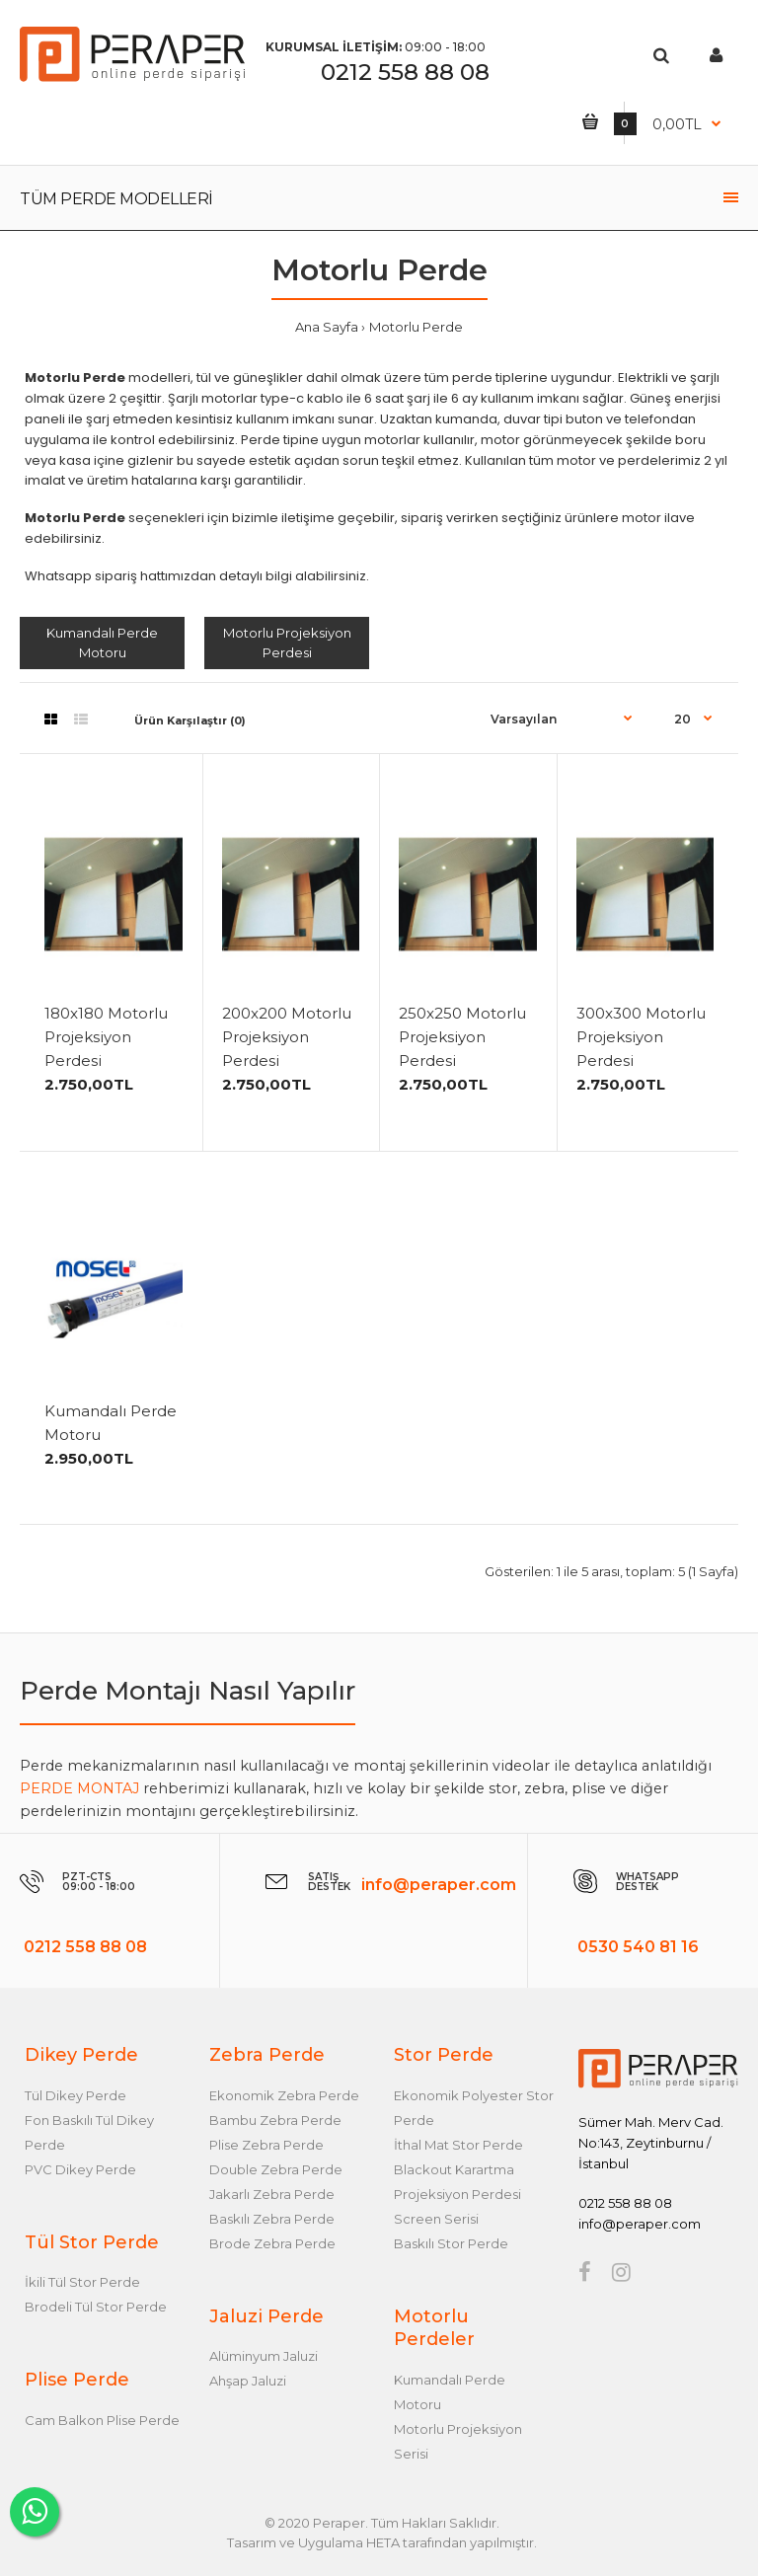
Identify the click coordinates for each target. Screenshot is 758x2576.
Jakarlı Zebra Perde (272, 2194)
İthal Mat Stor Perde (458, 2145)
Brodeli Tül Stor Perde (96, 2306)
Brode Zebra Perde (272, 2243)
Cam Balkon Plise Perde (102, 2420)
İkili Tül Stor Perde (82, 2282)
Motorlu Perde (416, 327)
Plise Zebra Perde (266, 2145)
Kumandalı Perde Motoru (102, 643)
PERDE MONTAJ (79, 1788)
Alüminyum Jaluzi (263, 2356)
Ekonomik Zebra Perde (284, 2095)
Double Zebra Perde (275, 2169)
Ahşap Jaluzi (247, 2380)
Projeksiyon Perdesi (457, 2194)
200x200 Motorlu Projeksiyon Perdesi (286, 1037)
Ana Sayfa (326, 327)
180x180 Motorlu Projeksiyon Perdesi (106, 1037)
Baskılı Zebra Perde (272, 2219)
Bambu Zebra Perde (275, 2120)
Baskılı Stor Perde (451, 2243)
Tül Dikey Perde (75, 2095)
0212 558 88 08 (405, 72)
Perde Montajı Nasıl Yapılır (187, 1690)
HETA (383, 2542)
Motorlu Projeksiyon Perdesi (287, 643)
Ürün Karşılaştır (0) (190, 720)
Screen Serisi (436, 2219)
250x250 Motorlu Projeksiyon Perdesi (462, 1037)
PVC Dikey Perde (80, 2169)
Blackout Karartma (454, 2169)
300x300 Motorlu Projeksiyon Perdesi (641, 1037)
